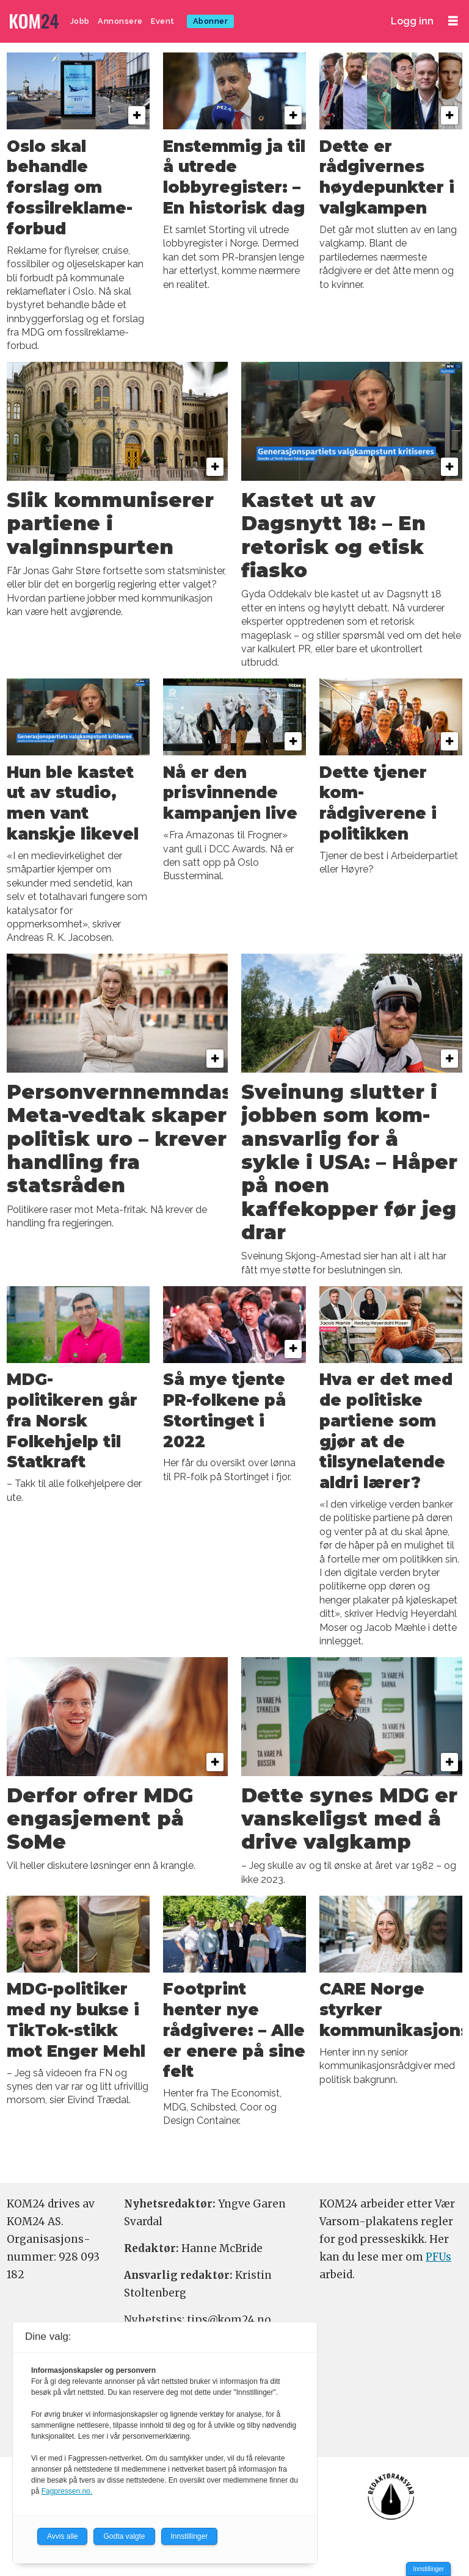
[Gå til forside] (35, 21)
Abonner (210, 21)
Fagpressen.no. (67, 2491)
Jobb (80, 21)
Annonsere (120, 21)
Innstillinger (428, 2569)
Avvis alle (62, 2536)
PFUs (438, 2257)
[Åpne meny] (453, 21)
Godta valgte (124, 2536)
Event (163, 21)
